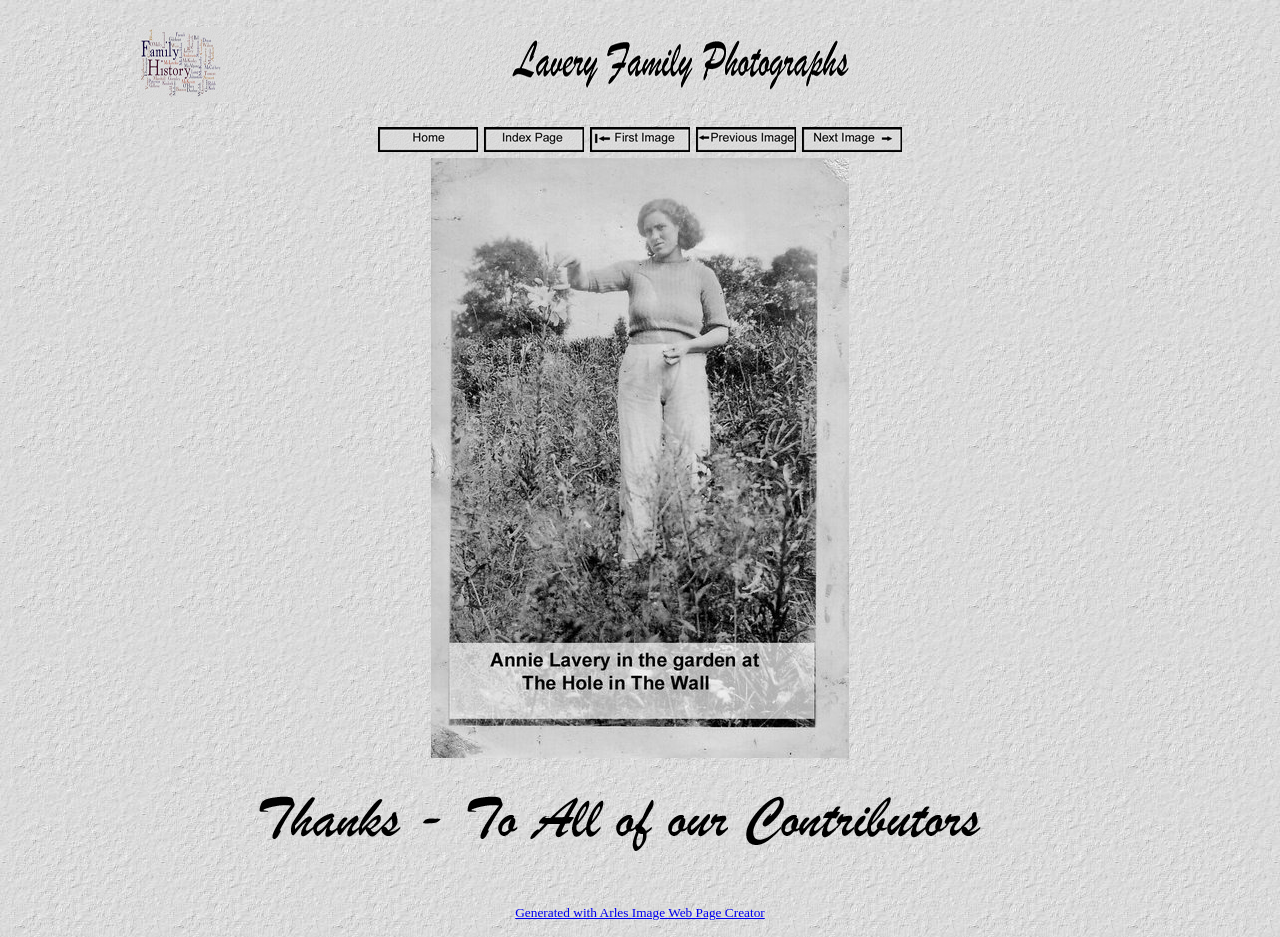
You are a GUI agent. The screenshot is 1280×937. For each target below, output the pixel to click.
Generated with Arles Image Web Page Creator (640, 912)
